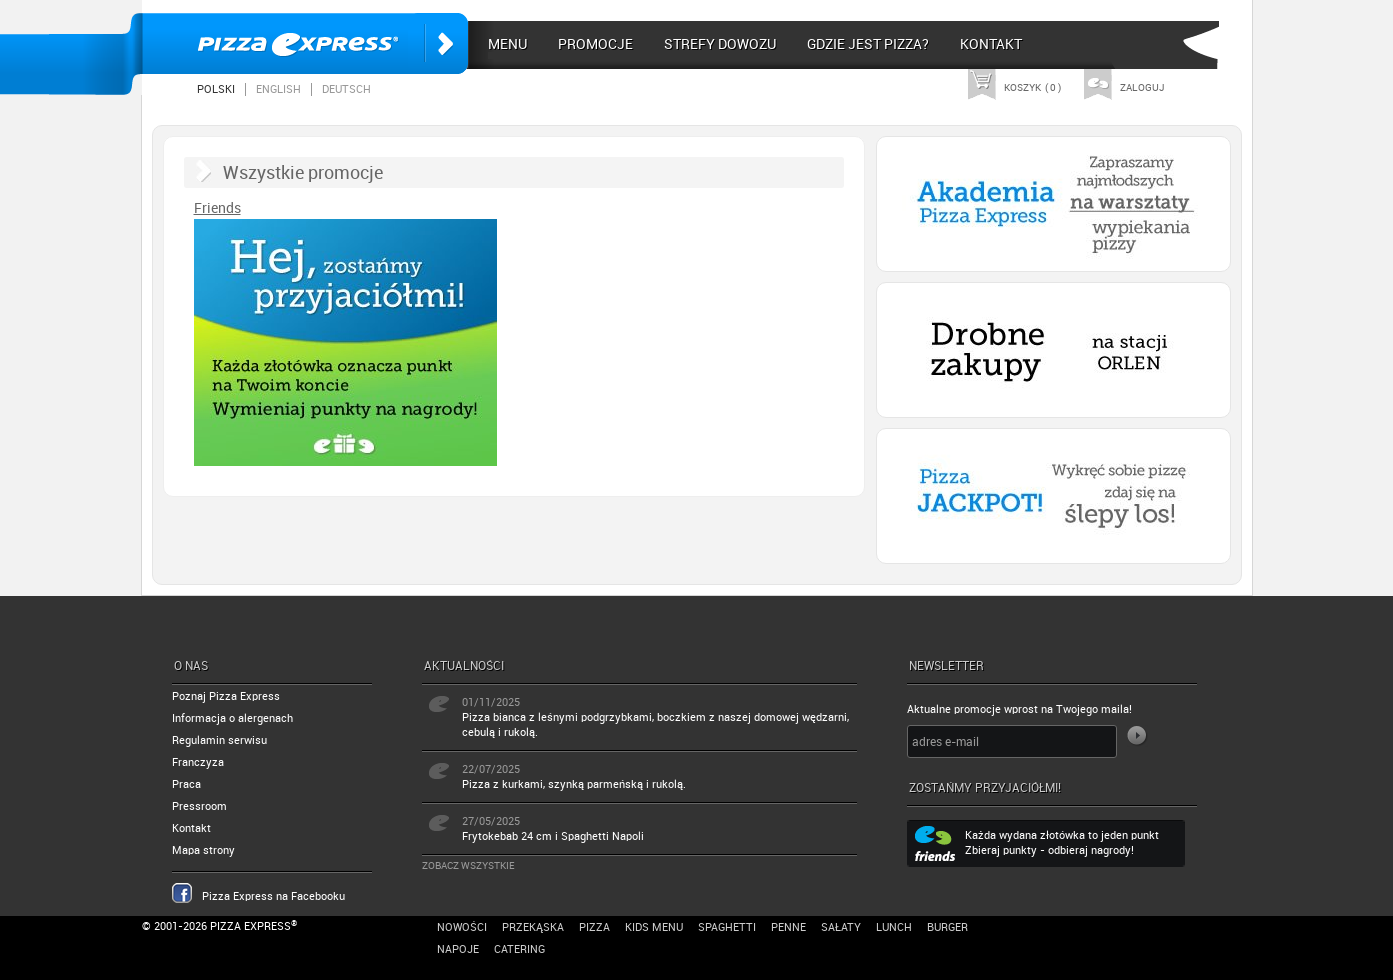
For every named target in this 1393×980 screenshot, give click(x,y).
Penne (788, 927)
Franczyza (198, 762)
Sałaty (841, 927)
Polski (216, 89)
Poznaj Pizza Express (226, 696)
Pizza (594, 927)
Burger (947, 927)
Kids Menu (654, 927)
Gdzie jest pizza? (868, 44)
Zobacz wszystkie (468, 865)
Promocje (595, 44)
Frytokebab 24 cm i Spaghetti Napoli (553, 836)
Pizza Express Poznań (305, 43)
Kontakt (991, 44)
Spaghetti (727, 927)
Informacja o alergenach (232, 718)
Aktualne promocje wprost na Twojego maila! (1019, 709)
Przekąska (533, 927)
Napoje (458, 949)
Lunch (894, 927)
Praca (186, 784)
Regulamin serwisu (219, 740)
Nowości (462, 927)
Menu (507, 44)
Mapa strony (203, 850)
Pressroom (199, 806)
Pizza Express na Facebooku (273, 896)
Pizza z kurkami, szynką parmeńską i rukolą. (574, 784)
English (278, 89)
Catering (519, 949)
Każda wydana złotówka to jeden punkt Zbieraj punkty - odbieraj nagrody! (1062, 843)
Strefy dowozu (720, 44)
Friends (217, 208)
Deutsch (346, 89)
